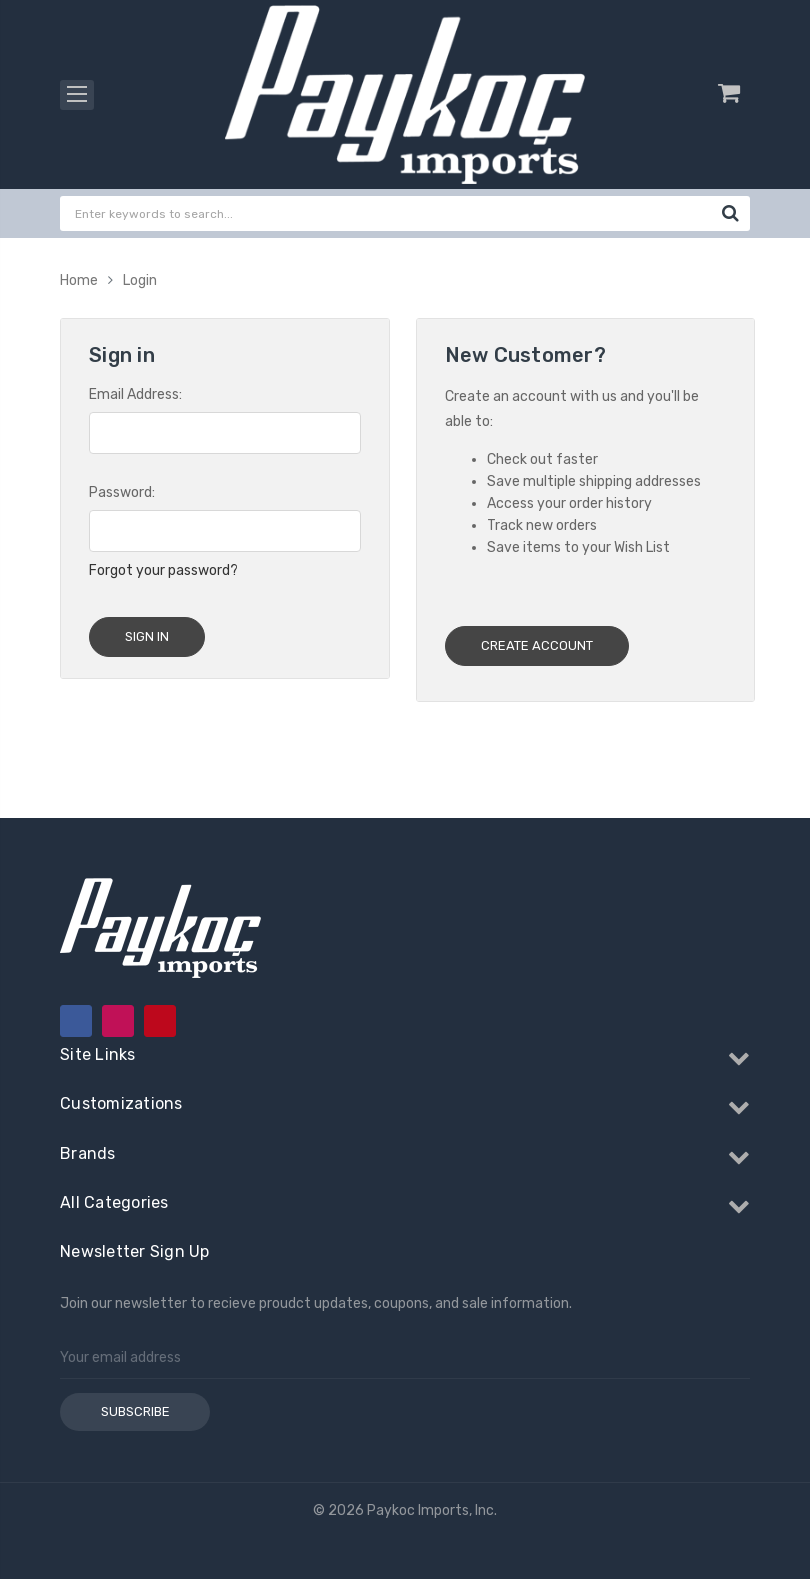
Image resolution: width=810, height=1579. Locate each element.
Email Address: (135, 394)
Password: (122, 492)
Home (79, 280)
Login (140, 280)
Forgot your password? (163, 570)
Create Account (537, 645)
